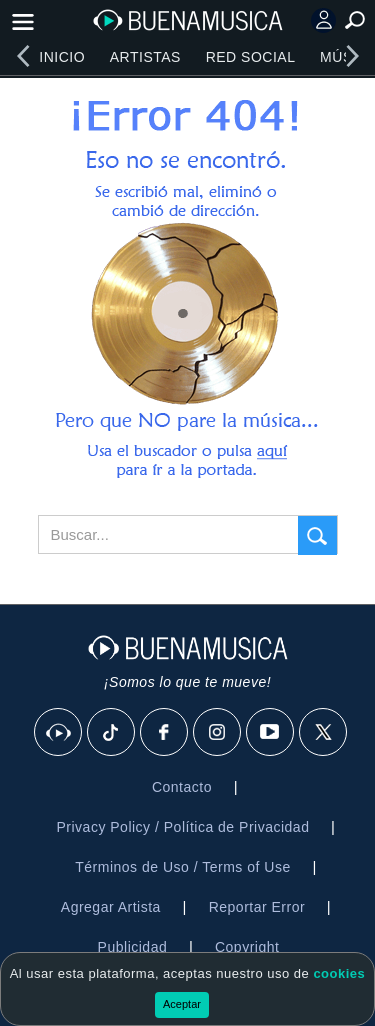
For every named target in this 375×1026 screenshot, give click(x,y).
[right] (352, 56)
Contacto (182, 787)
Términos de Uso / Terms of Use (182, 867)
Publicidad (133, 947)
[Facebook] (165, 733)
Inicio (62, 57)
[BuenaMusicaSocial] (59, 733)
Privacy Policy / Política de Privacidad (182, 827)
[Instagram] (218, 733)
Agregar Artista (111, 907)
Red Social (251, 57)
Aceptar (182, 1004)
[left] (23, 56)
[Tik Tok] (112, 733)
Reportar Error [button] (257, 907)
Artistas (145, 57)
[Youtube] (271, 733)
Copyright (247, 947)
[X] (324, 733)
